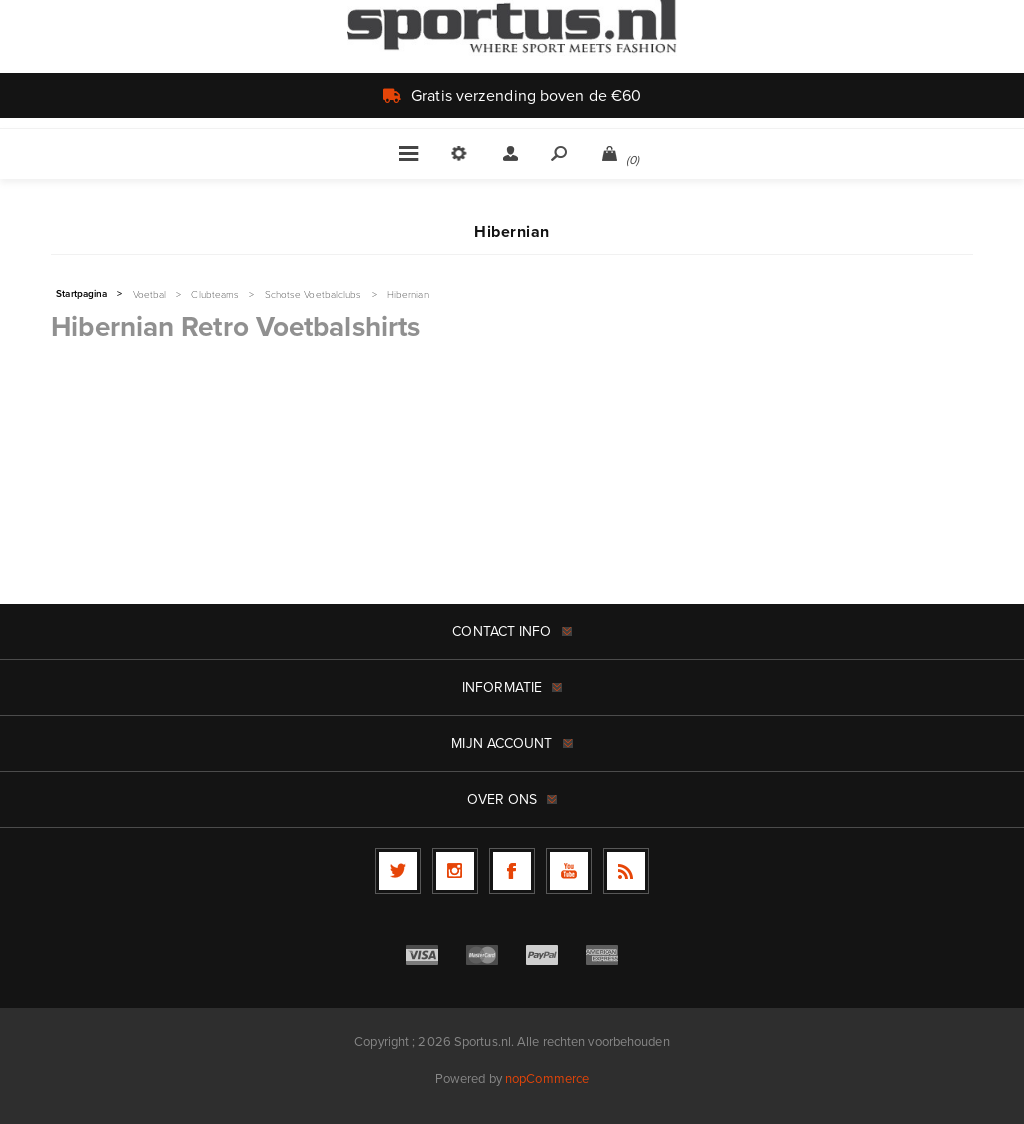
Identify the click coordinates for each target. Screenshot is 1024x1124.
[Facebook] (512, 871)
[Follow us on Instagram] (455, 871)
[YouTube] (569, 871)
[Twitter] (398, 871)
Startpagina (81, 294)
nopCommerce (547, 1078)
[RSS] (626, 871)
